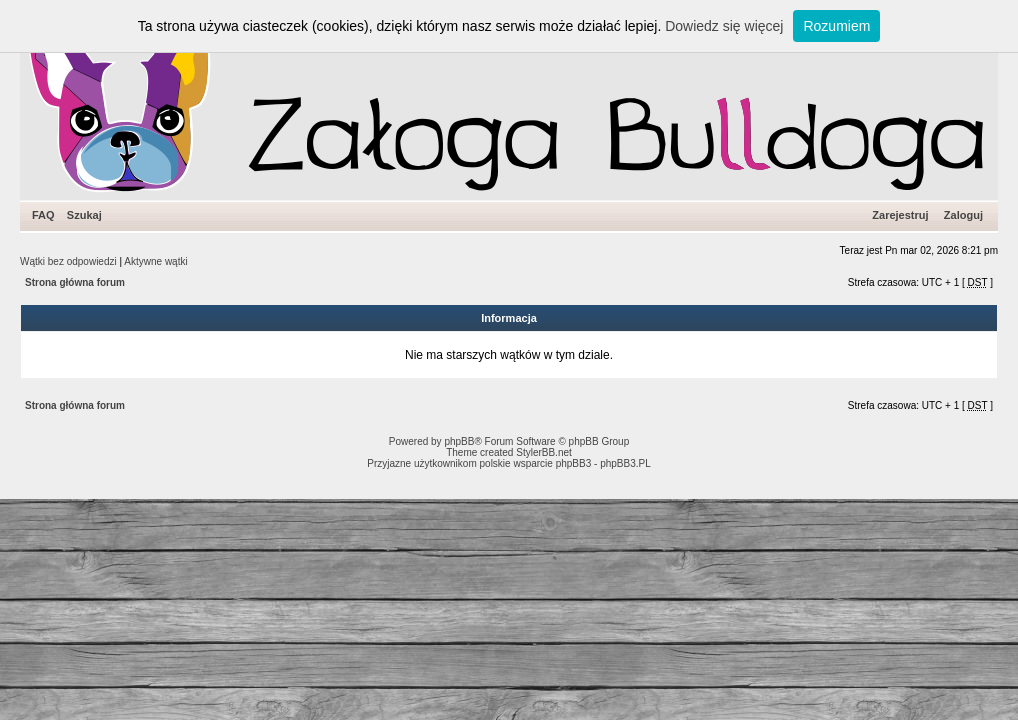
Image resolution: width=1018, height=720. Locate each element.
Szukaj (84, 215)
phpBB (459, 441)
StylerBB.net (544, 452)
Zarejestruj (900, 215)
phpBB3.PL (625, 463)
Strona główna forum (75, 282)
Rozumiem (836, 26)
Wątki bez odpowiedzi (68, 261)
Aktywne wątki (155, 261)
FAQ (43, 215)
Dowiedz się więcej (724, 26)
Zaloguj (963, 215)
